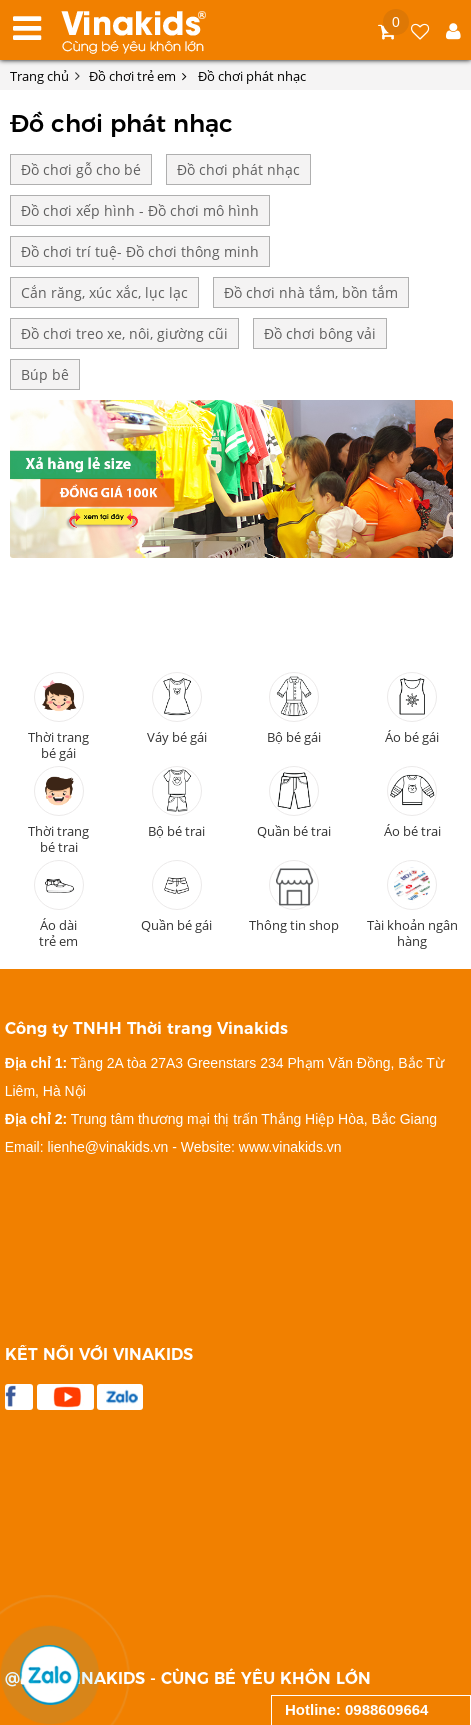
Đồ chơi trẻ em (138, 76)
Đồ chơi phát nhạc (253, 76)
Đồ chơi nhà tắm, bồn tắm (311, 292)
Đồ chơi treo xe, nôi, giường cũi (124, 333)
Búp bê (45, 374)
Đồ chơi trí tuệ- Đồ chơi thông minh (140, 251)
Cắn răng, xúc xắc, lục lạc (104, 292)
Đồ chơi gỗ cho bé (81, 169)
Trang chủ (39, 76)
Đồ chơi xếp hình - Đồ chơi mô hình (140, 210)
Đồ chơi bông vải (320, 333)
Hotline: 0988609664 (356, 1709)
